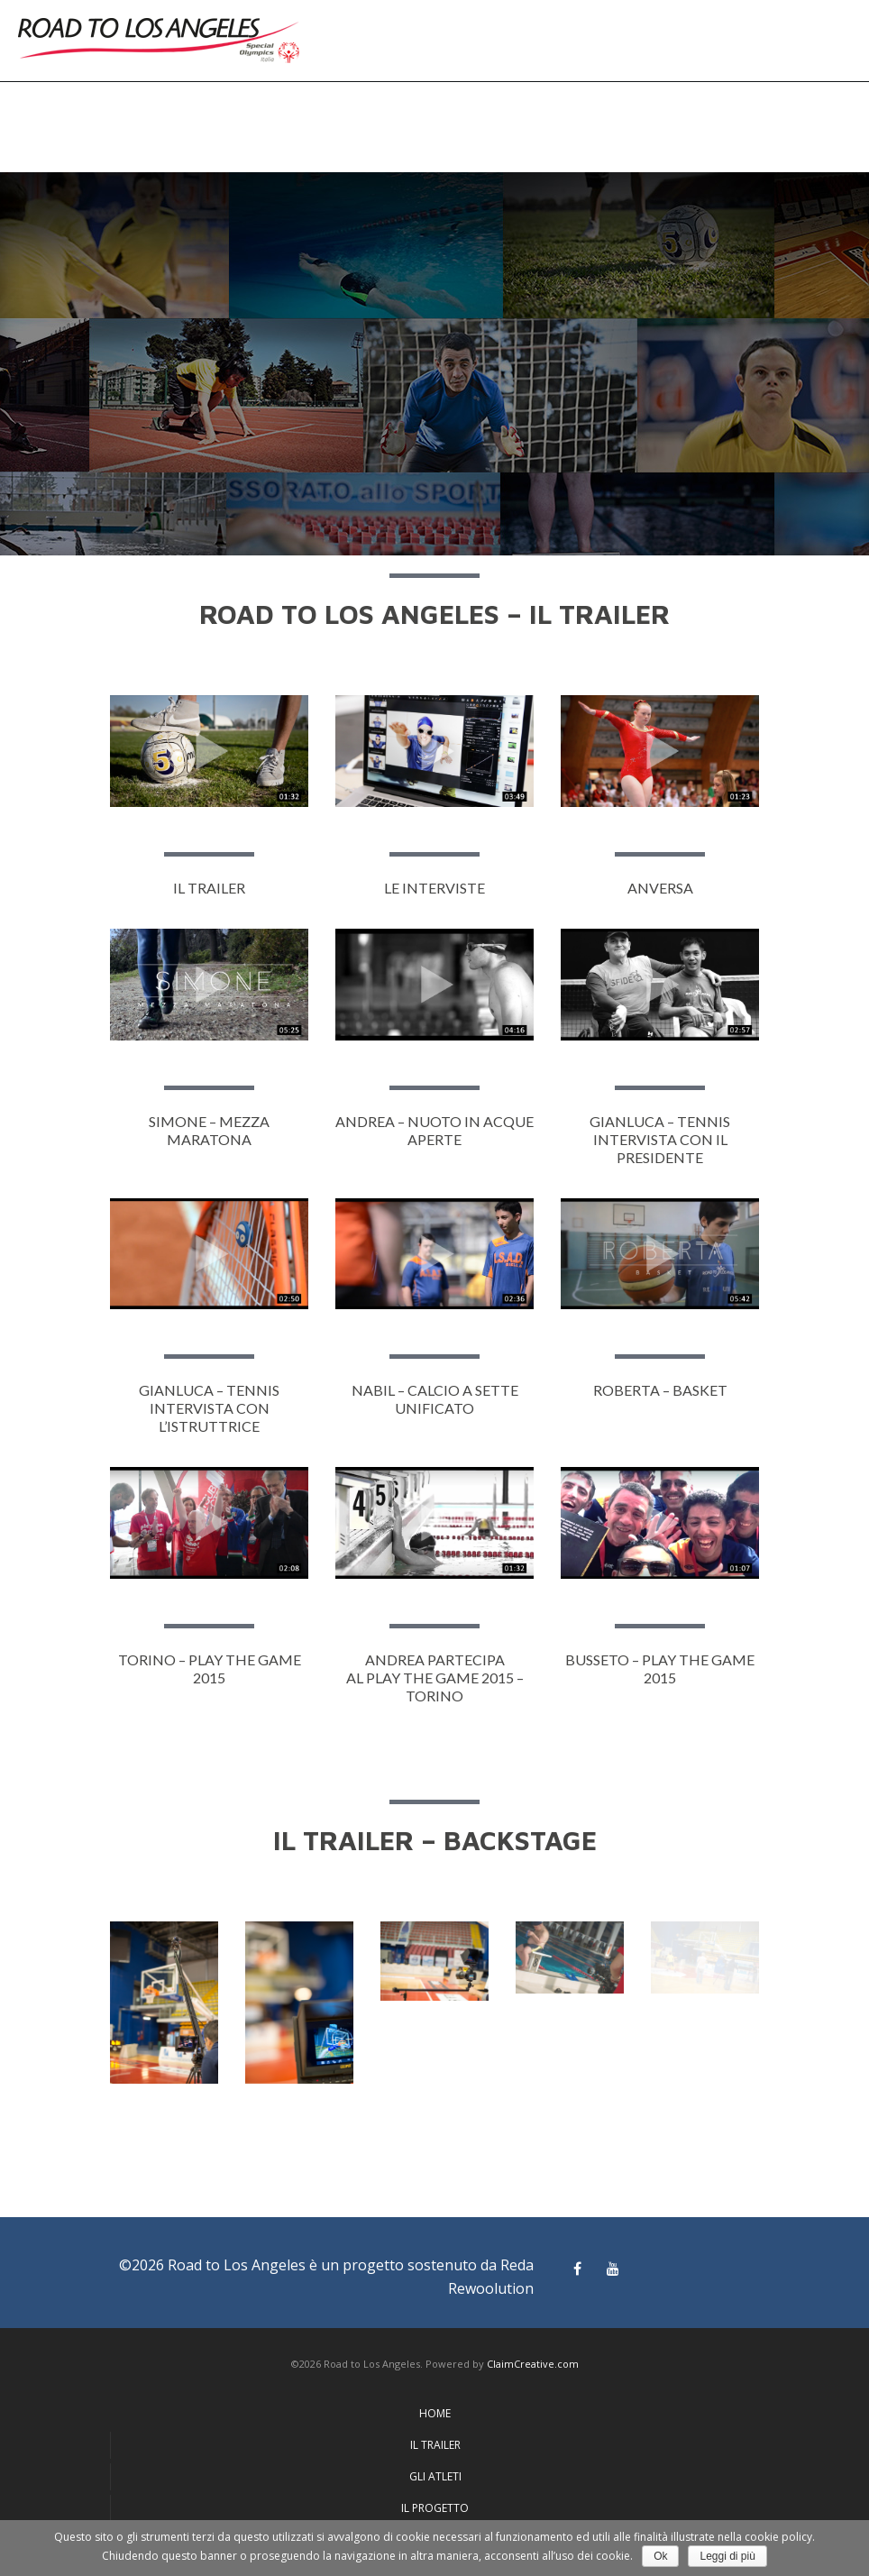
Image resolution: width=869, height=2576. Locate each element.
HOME (435, 2413)
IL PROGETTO (435, 2508)
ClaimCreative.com (533, 2363)
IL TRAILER (435, 2444)
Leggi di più (727, 2556)
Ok (660, 2556)
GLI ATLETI (435, 2476)
